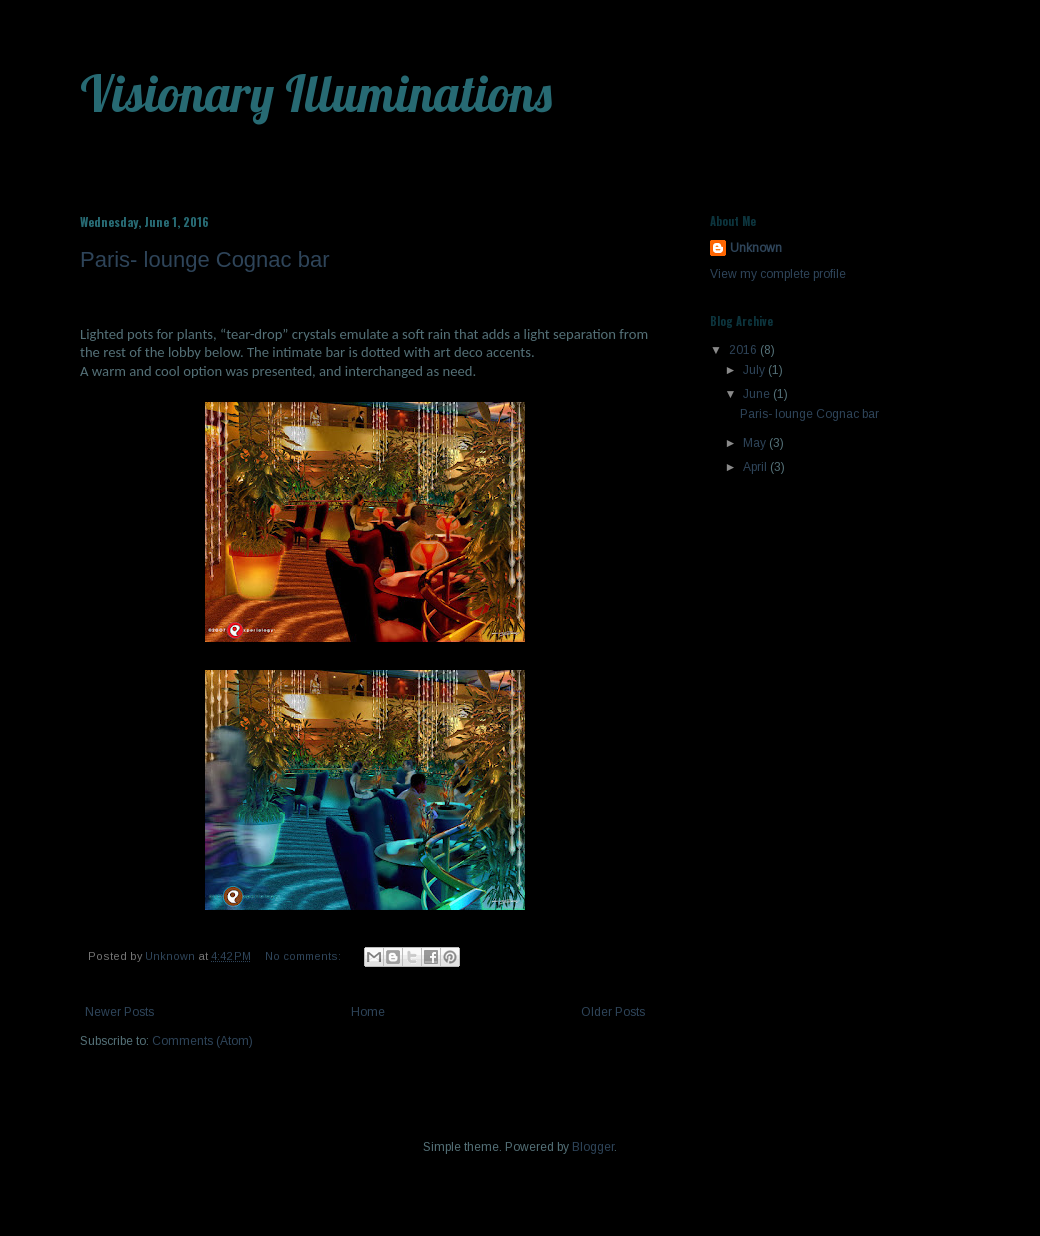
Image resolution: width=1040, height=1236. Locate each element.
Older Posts (613, 1012)
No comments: (304, 956)
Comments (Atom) (202, 1041)
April (756, 467)
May (756, 443)
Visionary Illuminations (316, 93)
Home (368, 1012)
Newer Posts (119, 1012)
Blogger (593, 1147)
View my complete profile (778, 274)
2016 (744, 350)
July (755, 370)
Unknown (756, 248)
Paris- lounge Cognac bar (204, 259)
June (758, 394)
